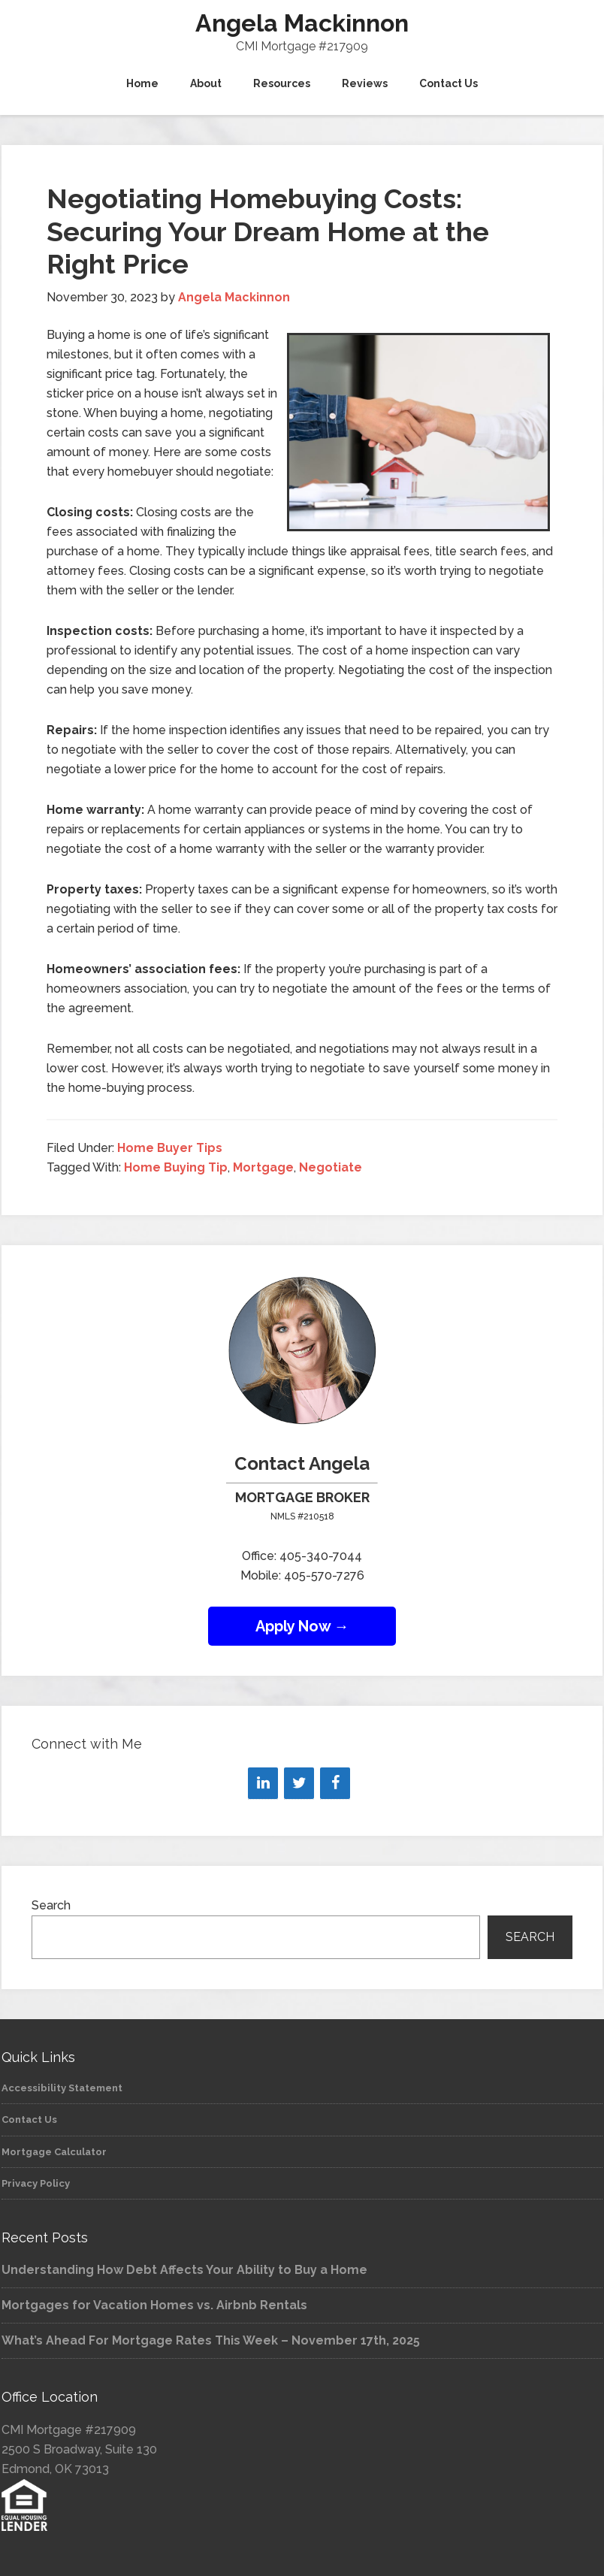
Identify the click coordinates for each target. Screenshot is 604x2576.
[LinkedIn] (263, 1783)
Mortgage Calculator (54, 2151)
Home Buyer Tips (169, 1148)
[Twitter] (299, 1783)
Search (51, 1905)
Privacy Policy (36, 2183)
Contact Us (29, 2119)
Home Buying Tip (176, 1167)
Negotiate (330, 1167)
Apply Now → (302, 1626)
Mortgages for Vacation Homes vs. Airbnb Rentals (154, 2305)
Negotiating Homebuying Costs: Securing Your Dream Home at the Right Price (268, 231)
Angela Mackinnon (302, 23)
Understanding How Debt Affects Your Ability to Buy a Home (184, 2270)
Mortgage (263, 1167)
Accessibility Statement (62, 2088)
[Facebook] (335, 1783)
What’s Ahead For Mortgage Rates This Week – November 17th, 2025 (211, 2340)
